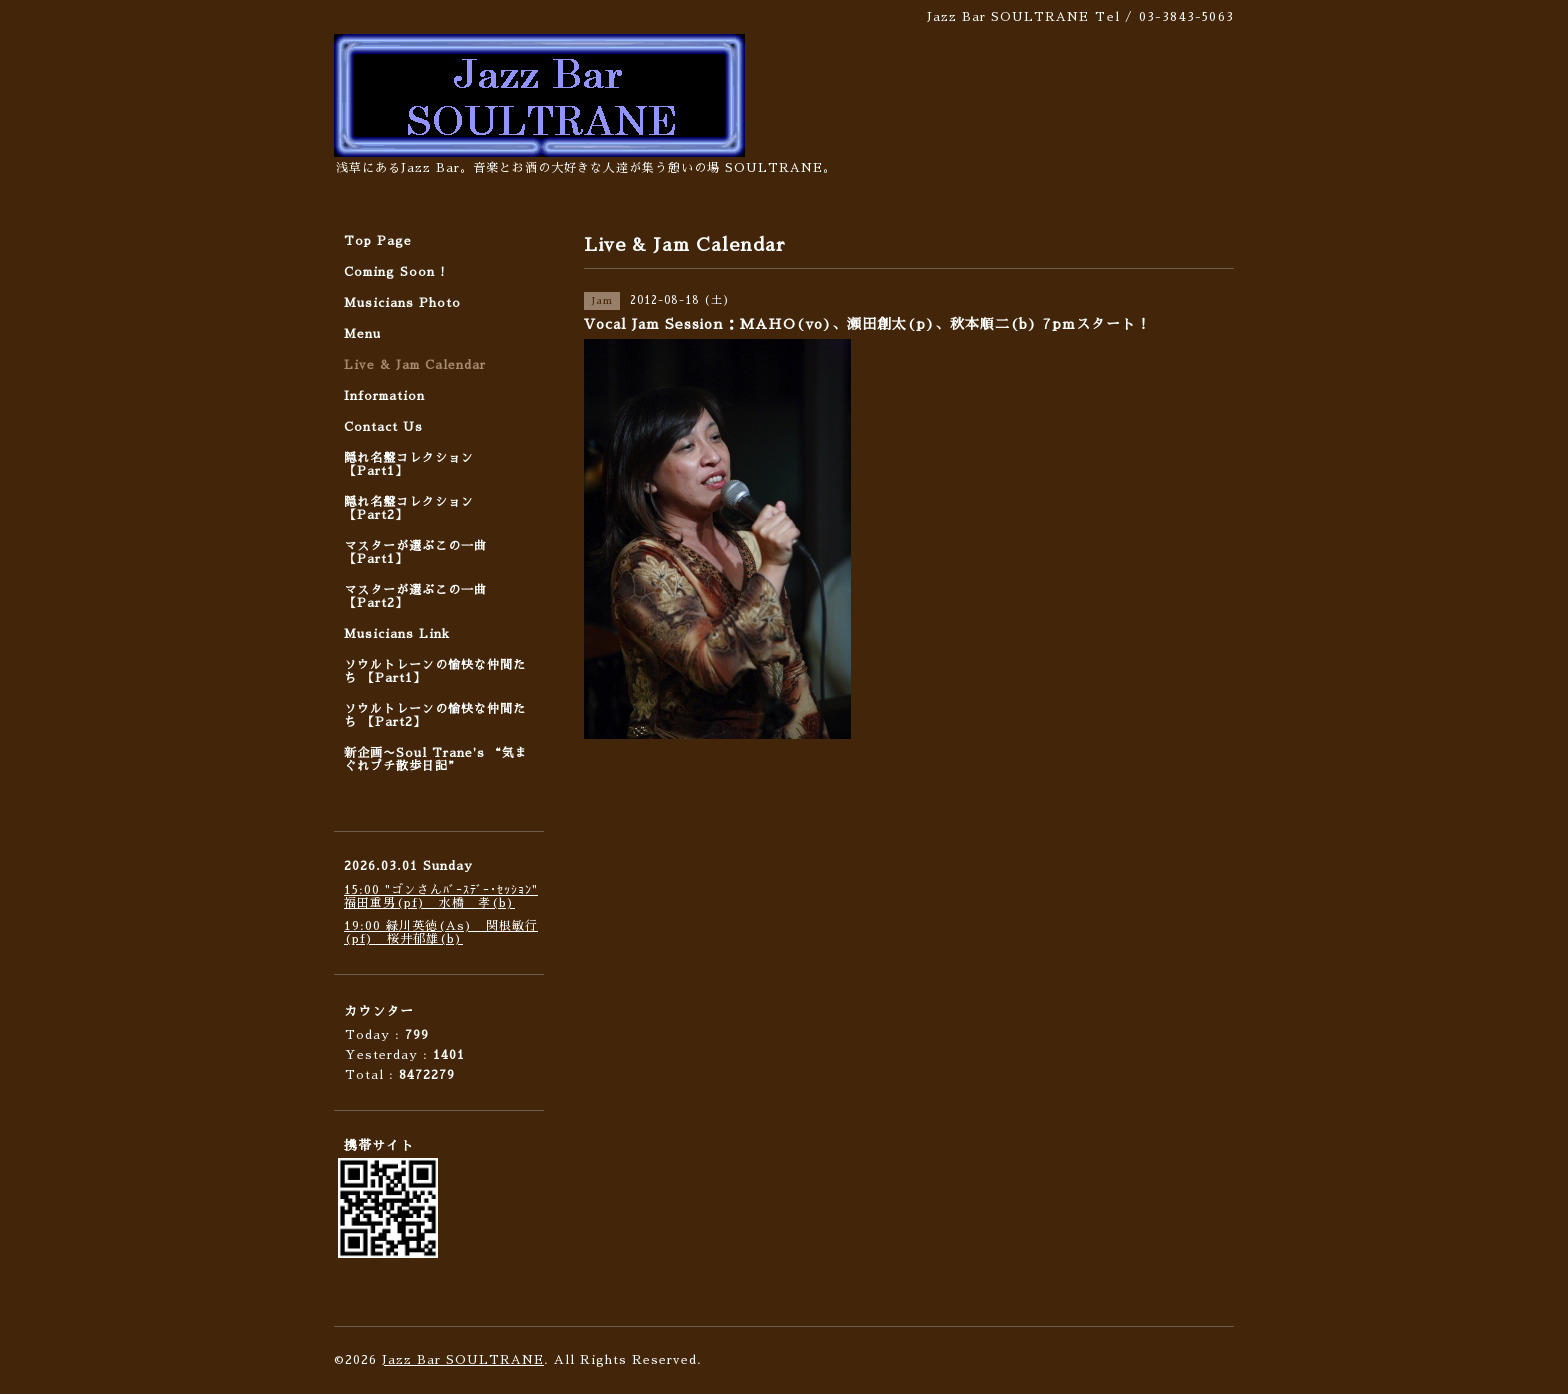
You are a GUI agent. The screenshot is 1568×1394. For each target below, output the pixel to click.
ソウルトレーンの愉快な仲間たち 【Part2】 (435, 715)
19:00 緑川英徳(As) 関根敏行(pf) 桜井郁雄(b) (441, 932)
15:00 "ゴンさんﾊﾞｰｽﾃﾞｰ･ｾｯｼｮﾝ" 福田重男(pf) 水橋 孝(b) (441, 896)
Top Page (378, 241)
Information (384, 396)
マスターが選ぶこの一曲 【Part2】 (415, 596)
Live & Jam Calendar (415, 365)
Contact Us (383, 427)
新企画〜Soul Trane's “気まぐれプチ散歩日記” (436, 759)
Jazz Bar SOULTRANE (463, 1360)
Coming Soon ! (395, 272)
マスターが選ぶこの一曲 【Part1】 (415, 552)
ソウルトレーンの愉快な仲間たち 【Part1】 (435, 671)
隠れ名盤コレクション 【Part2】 (409, 508)
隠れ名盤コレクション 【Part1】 (409, 464)
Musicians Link (397, 634)
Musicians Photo (402, 303)
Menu (362, 334)
